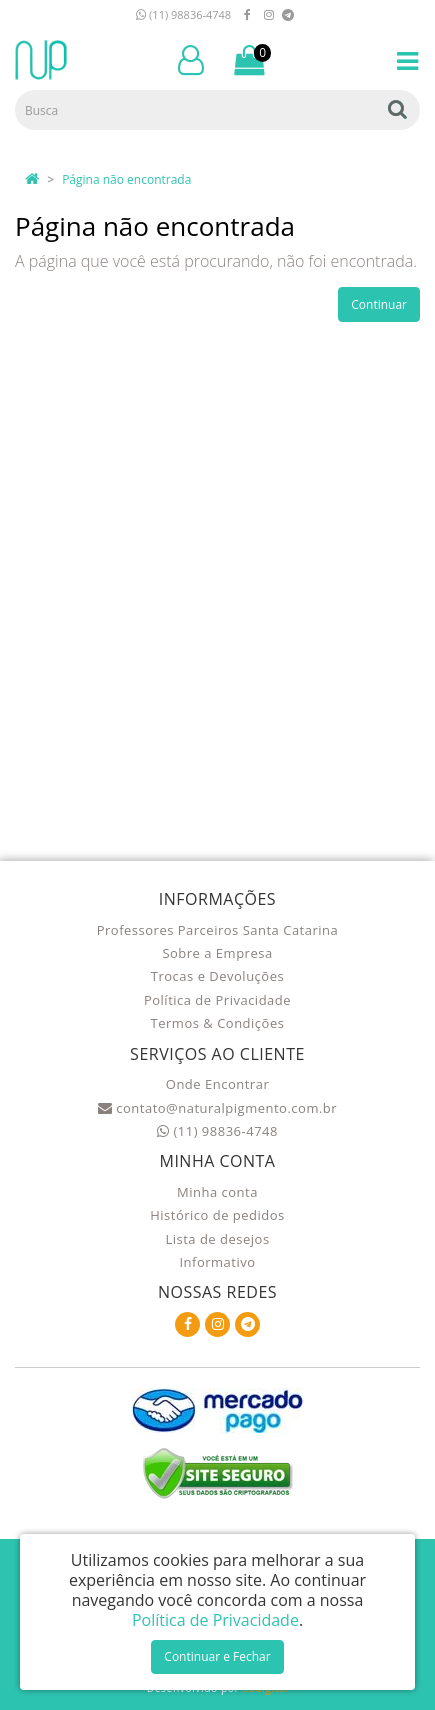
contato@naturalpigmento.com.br (217, 1108)
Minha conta (217, 1192)
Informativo (217, 1262)
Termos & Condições (218, 1023)
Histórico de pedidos (217, 1215)
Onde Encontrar (217, 1084)
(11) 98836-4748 (183, 14)
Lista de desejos (217, 1239)
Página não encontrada (126, 179)
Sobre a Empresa (217, 953)
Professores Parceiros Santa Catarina (218, 930)
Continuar (379, 304)
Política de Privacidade (217, 1000)
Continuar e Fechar (217, 1656)
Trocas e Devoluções (217, 976)
